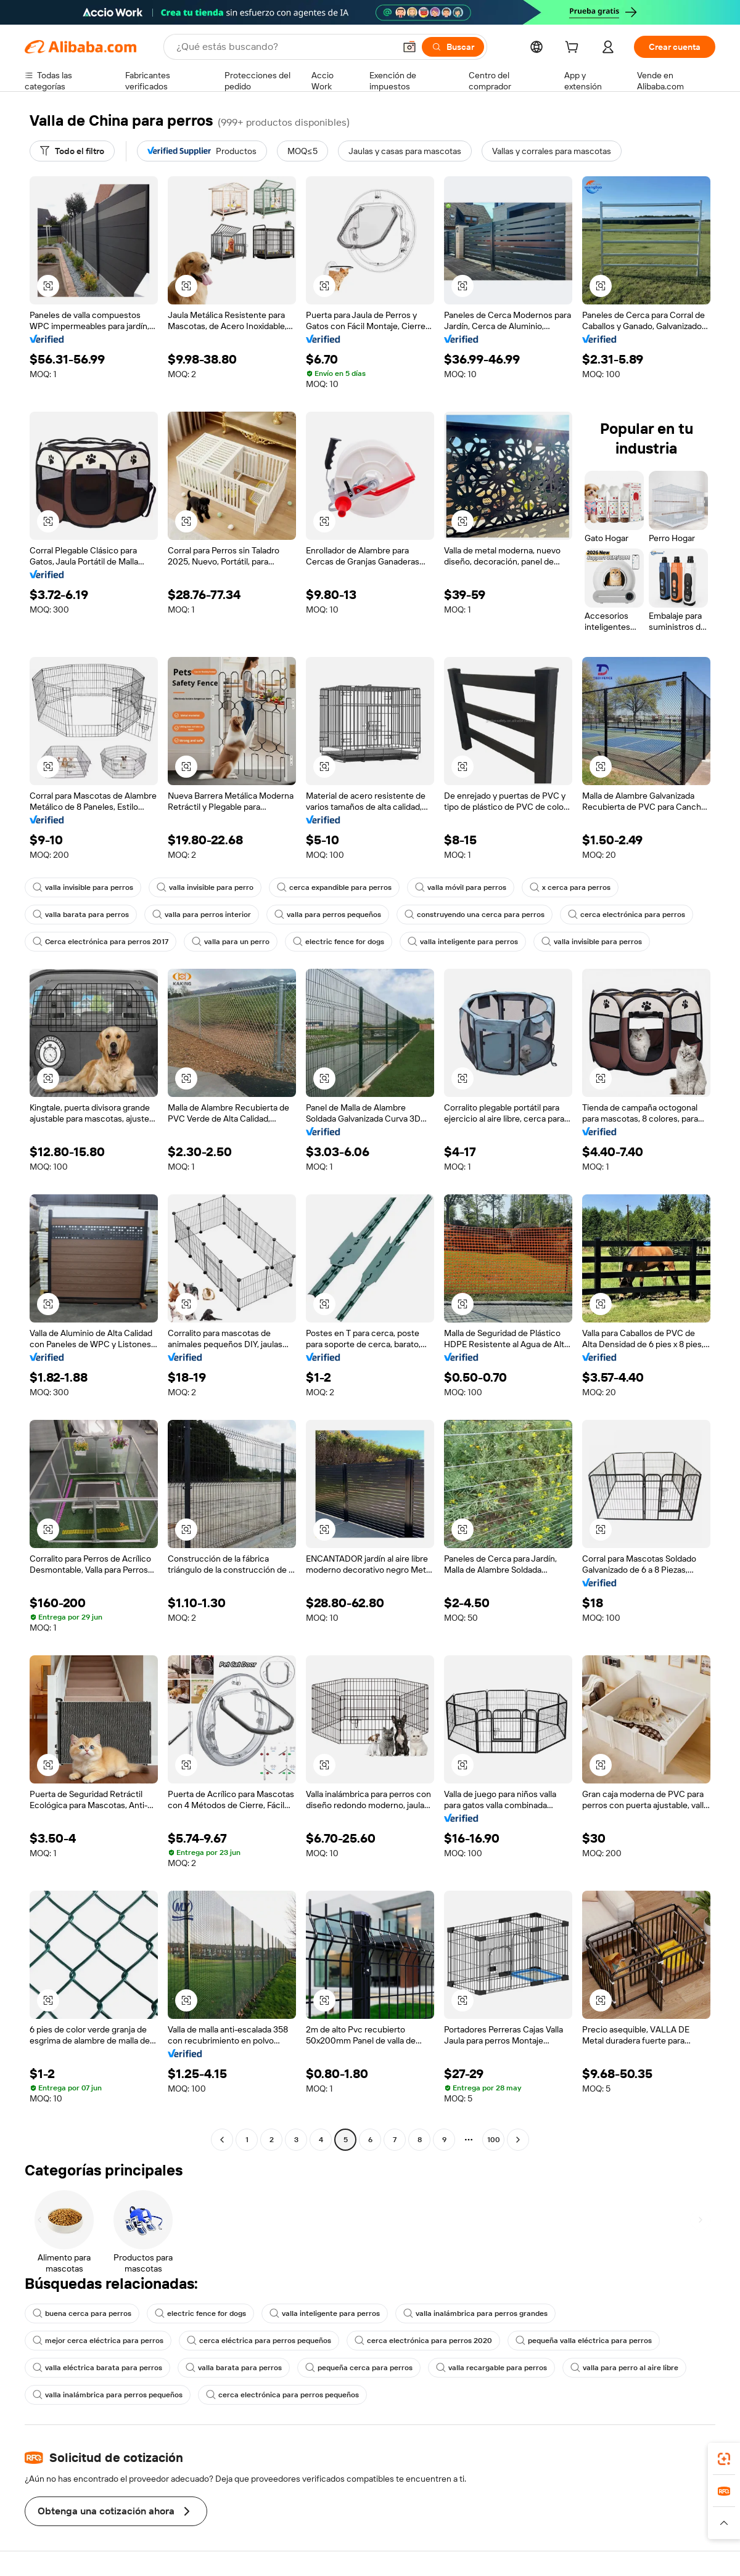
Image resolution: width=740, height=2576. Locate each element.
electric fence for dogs (338, 942)
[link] (724, 2459)
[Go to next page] (518, 2140)
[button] (409, 46)
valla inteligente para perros (463, 942)
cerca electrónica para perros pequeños (282, 2395)
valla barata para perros (81, 914)
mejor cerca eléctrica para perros (98, 2341)
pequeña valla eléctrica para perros (584, 2341)
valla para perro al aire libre (624, 2368)
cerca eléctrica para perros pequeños (259, 2341)
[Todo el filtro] (72, 151)
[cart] (574, 49)
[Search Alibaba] (284, 47)
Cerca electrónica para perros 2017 (100, 942)
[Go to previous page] (222, 2140)
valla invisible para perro (205, 887)
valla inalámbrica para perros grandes (475, 2313)
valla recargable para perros (491, 2368)
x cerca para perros (570, 887)
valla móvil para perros (460, 887)
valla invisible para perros (83, 887)
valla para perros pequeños (327, 914)
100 (493, 2139)
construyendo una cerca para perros (475, 914)
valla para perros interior (201, 914)
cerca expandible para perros (334, 887)
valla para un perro (230, 942)
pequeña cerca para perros (359, 2368)
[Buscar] (453, 47)
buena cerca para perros (82, 2313)
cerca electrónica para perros (626, 914)
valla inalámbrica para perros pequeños (108, 2395)
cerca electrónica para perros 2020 (423, 2341)
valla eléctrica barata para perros (97, 2368)
